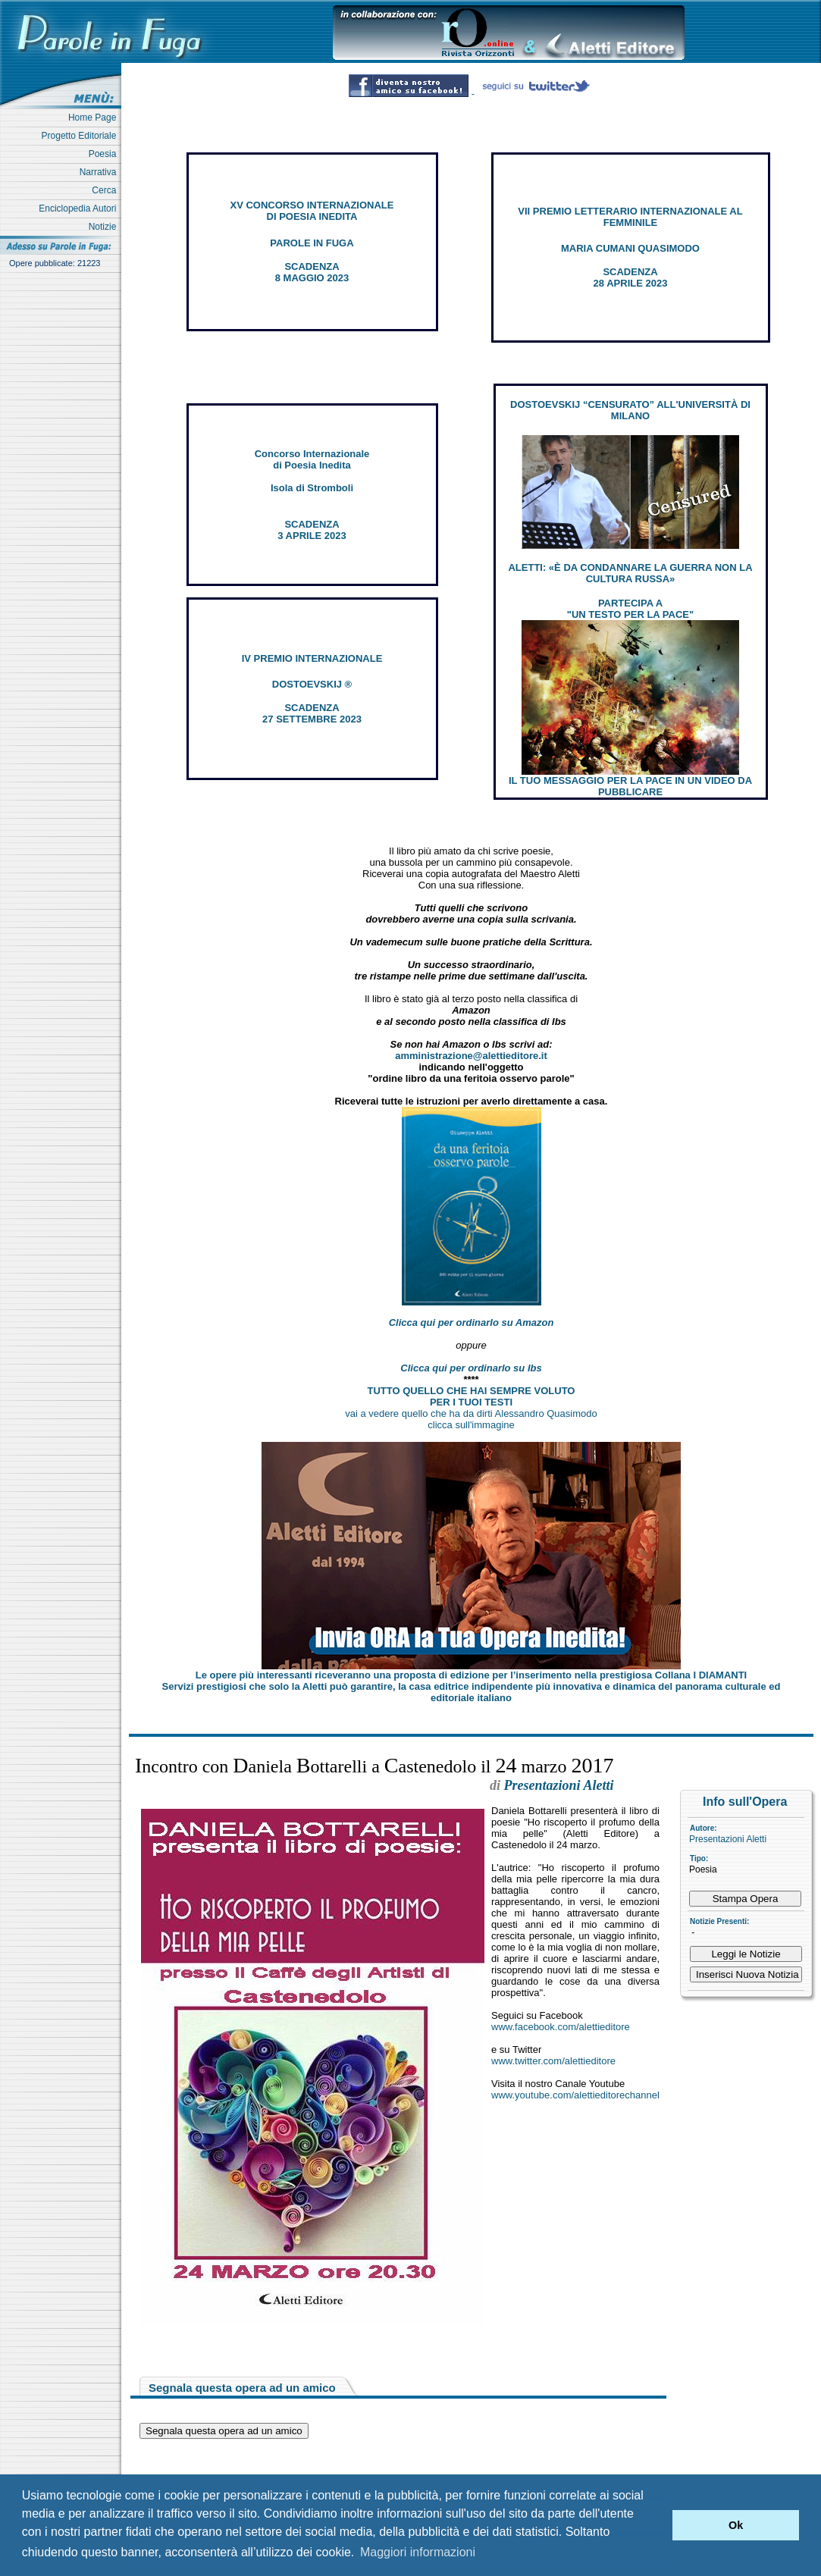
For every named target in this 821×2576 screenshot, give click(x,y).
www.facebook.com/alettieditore (560, 2026)
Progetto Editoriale (81, 135)
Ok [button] (736, 2525)
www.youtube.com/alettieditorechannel (575, 2095)
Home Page (94, 117)
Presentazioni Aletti (727, 1839)
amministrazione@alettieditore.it (471, 1055)
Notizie (105, 226)
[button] (657, 2525)
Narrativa (100, 172)
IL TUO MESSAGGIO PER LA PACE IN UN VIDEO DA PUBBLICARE (630, 786)
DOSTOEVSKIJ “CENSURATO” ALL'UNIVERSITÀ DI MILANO (630, 410)
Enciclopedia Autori (80, 208)
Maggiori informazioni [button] (417, 2552)
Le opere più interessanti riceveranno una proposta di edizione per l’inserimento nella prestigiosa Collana (471, 1675)
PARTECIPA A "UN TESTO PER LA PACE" (630, 608)
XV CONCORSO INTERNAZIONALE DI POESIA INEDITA (312, 210)
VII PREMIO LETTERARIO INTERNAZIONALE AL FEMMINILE (630, 216)
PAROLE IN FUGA (311, 243)
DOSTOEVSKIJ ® (312, 684)
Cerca (106, 190)
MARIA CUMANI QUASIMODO (630, 248)
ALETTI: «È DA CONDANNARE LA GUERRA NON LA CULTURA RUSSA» (630, 573)
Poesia (105, 154)
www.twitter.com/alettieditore (553, 2061)
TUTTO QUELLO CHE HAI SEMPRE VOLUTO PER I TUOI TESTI (471, 1396)
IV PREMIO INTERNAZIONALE (312, 658)
